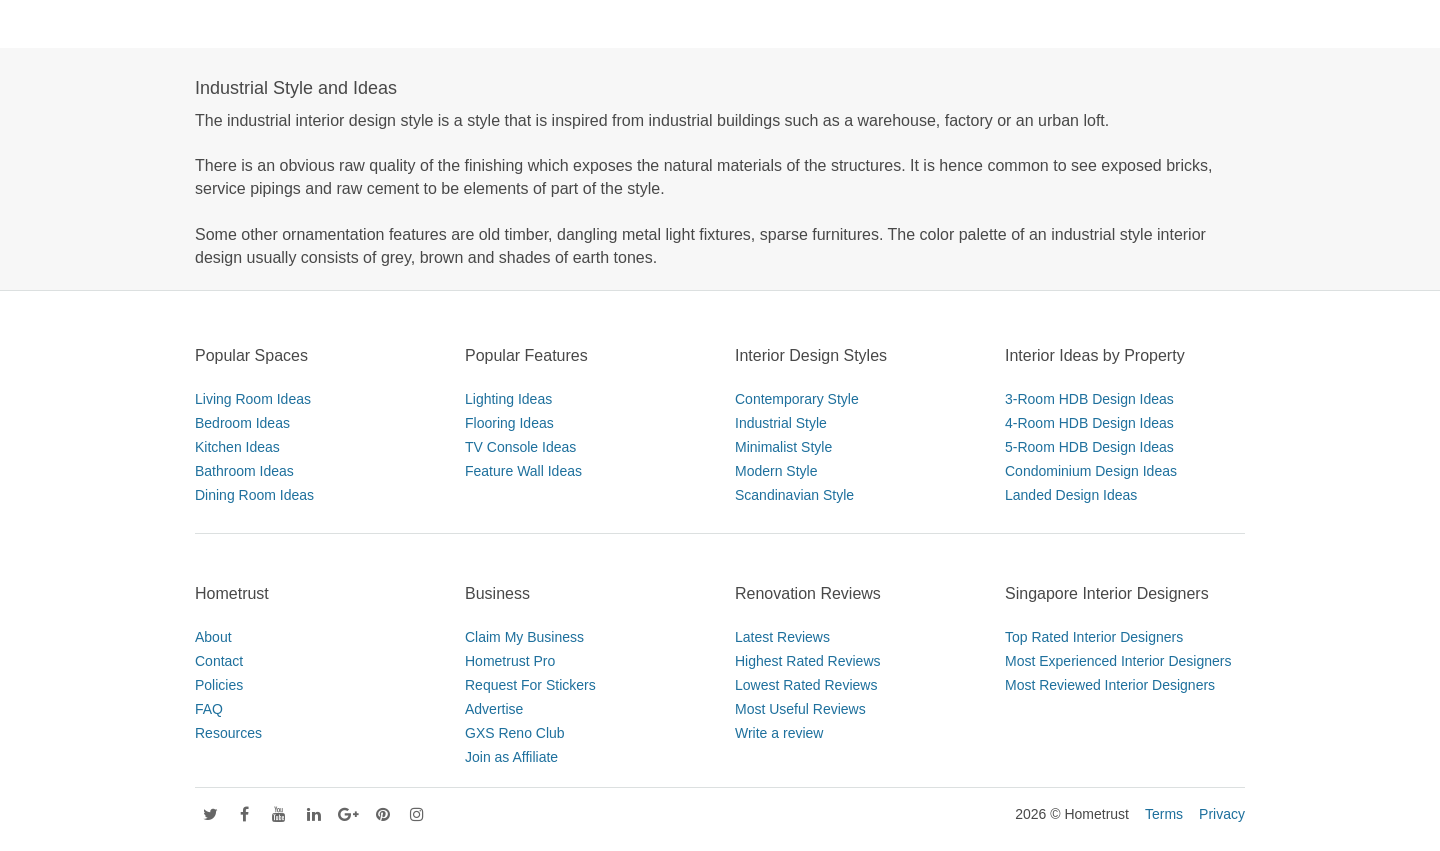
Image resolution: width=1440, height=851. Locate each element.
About (213, 637)
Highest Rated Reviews (808, 661)
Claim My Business (524, 637)
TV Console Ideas (520, 447)
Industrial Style (781, 423)
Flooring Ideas (509, 423)
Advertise (494, 709)
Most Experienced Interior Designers (1118, 661)
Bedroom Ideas (242, 423)
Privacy (1222, 814)
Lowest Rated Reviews (806, 685)
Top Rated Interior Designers (1094, 637)
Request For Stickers (530, 685)
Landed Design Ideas (1071, 495)
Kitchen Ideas (237, 447)
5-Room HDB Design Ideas (1089, 447)
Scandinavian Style (794, 495)
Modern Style (776, 471)
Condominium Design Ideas (1091, 471)
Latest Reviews (782, 637)
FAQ (209, 709)
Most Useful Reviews (800, 709)
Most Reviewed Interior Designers (1110, 685)
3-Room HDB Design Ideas (1089, 399)
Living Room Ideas (253, 399)
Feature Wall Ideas (523, 471)
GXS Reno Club (515, 733)
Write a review (779, 733)
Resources (228, 733)
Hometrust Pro (510, 661)
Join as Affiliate (511, 757)
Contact (219, 661)
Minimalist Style (783, 447)
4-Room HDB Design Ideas (1089, 423)
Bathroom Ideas (244, 471)
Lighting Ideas (508, 399)
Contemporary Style (797, 399)
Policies (219, 685)
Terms (1164, 814)
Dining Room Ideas (254, 495)
